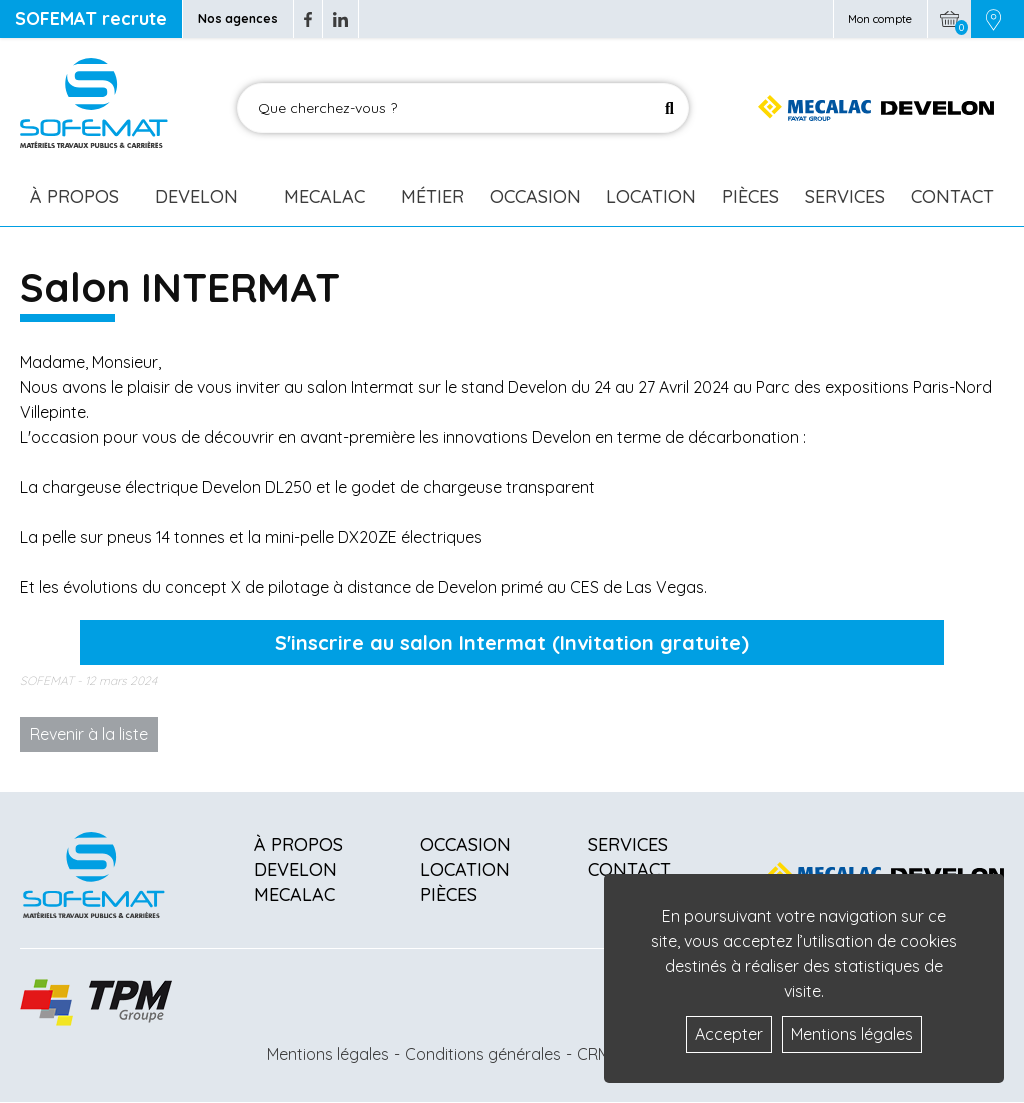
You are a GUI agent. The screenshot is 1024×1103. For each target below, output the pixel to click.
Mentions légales (328, 1054)
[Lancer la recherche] (669, 108)
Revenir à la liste (89, 734)
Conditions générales (483, 1054)
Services (845, 196)
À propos (298, 844)
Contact (952, 196)
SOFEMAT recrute (91, 18)
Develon (196, 196)
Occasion (535, 196)
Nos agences (238, 18)
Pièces (750, 196)
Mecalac (324, 196)
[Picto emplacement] (993, 19)
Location (651, 196)
